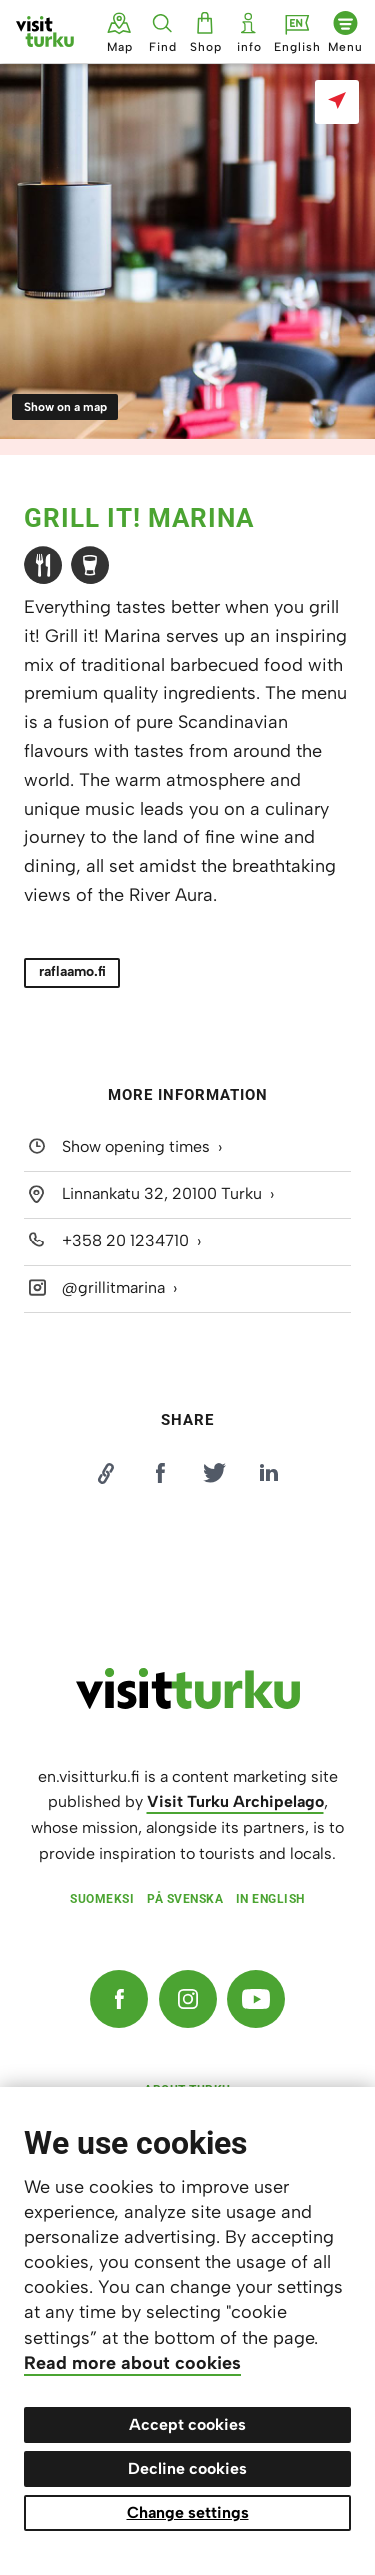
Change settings (188, 2512)
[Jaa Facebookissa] (160, 1473)
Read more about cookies (132, 2363)
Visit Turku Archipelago (235, 1801)
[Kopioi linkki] (106, 1473)
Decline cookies (187, 2468)
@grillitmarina (113, 1287)
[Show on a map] (337, 102)
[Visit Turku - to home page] (45, 31)
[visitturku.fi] (188, 1704)
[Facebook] (119, 1999)
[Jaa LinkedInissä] (269, 1473)
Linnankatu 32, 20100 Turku (162, 1193)
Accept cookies (187, 2424)
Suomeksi (102, 1899)
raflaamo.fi (72, 971)
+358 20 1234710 (125, 1240)
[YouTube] (256, 1999)
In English (270, 1899)
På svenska (185, 1899)
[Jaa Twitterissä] (215, 1473)
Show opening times (136, 1147)
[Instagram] (188, 1999)
